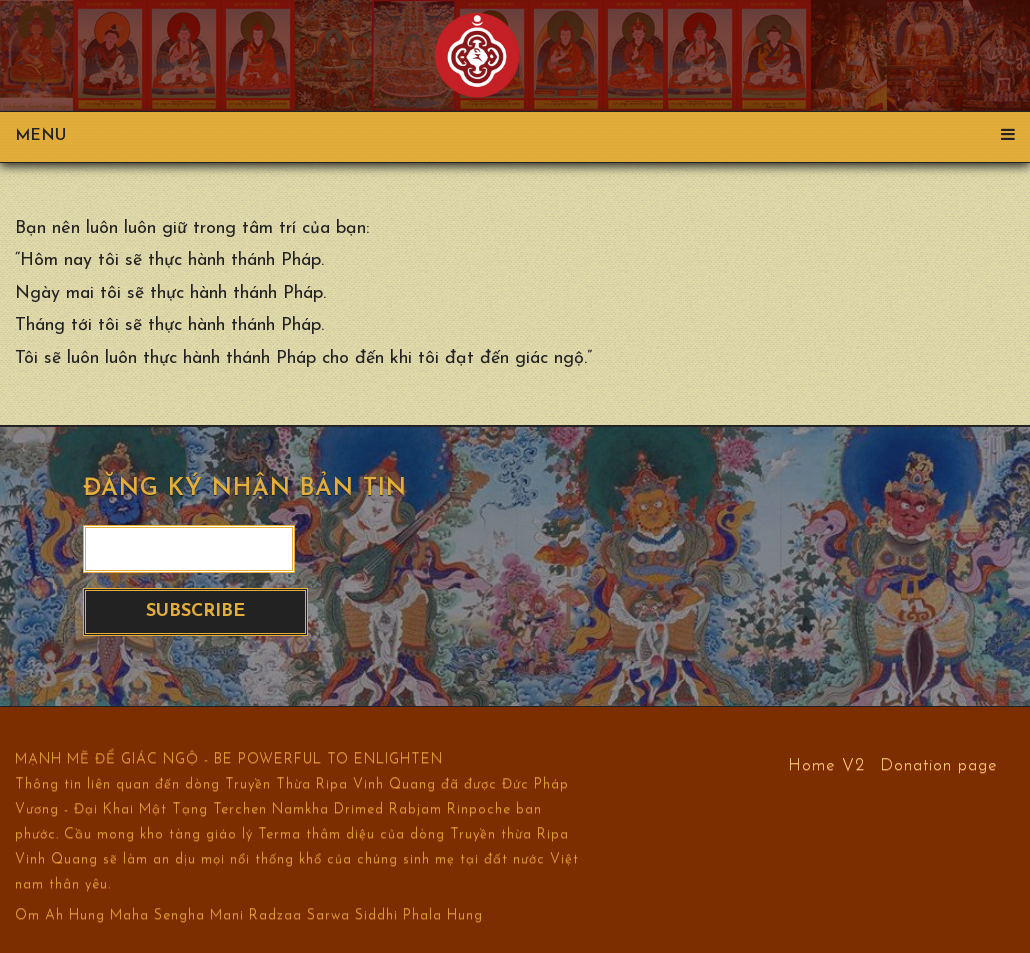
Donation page (939, 764)
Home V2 (826, 764)
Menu (515, 136)
